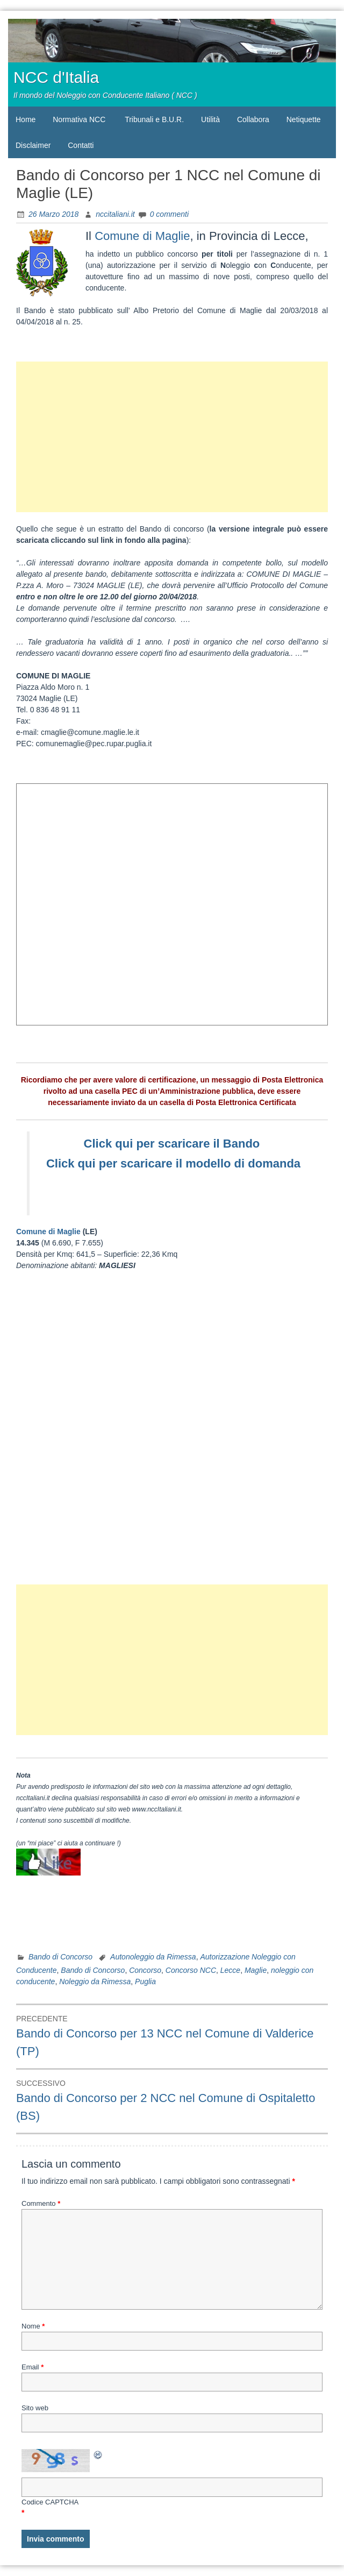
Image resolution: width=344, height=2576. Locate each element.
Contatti (81, 145)
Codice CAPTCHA (50, 2502)
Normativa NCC (79, 119)
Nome (33, 2326)
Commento (41, 2203)
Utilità (210, 119)
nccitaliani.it (115, 214)
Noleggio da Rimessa (95, 1981)
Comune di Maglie (142, 236)
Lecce (230, 1970)
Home (25, 119)
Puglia (145, 1981)
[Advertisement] (172, 437)
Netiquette (303, 119)
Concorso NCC (191, 1970)
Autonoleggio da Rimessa (153, 1956)
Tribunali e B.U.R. (154, 119)
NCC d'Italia (56, 77)
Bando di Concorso (60, 1956)
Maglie (256, 1970)
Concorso (145, 1970)
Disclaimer (33, 145)
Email (33, 2367)
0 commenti (169, 214)
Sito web (35, 2408)
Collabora (253, 119)
